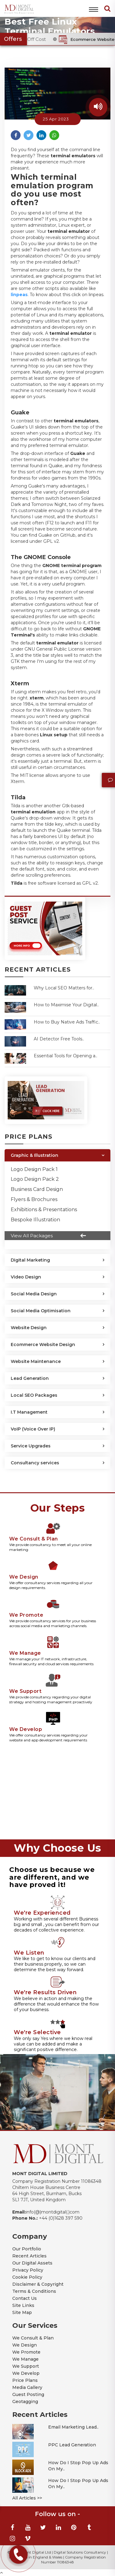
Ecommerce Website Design (43, 1344)
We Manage (25, 2359)
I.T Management (29, 1412)
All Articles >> (27, 2498)
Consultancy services (35, 1463)
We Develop (26, 2373)
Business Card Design (37, 1189)
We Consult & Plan (33, 2338)
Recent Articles (29, 2256)
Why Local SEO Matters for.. (64, 988)
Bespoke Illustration (35, 1220)
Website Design (29, 1327)
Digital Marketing (30, 1260)
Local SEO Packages (34, 1395)
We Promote (26, 2352)
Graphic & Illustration (34, 1155)
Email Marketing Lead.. (73, 2427)
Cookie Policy (27, 2277)
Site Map (22, 2312)
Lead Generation (30, 1378)
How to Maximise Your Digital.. (66, 1005)
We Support (25, 2366)
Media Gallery (27, 2387)
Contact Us (24, 2298)
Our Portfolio (26, 2249)
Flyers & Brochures (34, 1199)
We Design (24, 2345)
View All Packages (50, 1236)
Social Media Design (34, 1294)
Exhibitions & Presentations (44, 1209)
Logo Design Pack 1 (34, 1169)
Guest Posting (28, 2394)
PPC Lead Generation (72, 2445)
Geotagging (25, 2401)
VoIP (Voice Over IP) (33, 1429)
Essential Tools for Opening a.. (65, 1056)
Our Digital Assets (32, 2263)
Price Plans (25, 2380)
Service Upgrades (31, 1446)
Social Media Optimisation (41, 1310)
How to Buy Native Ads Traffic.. (67, 1022)
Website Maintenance (36, 1361)
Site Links (23, 2305)
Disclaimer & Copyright (37, 2284)
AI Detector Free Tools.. (59, 1039)
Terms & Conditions (34, 2291)
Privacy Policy (27, 2270)
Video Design (26, 1277)
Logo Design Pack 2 (35, 1179)
